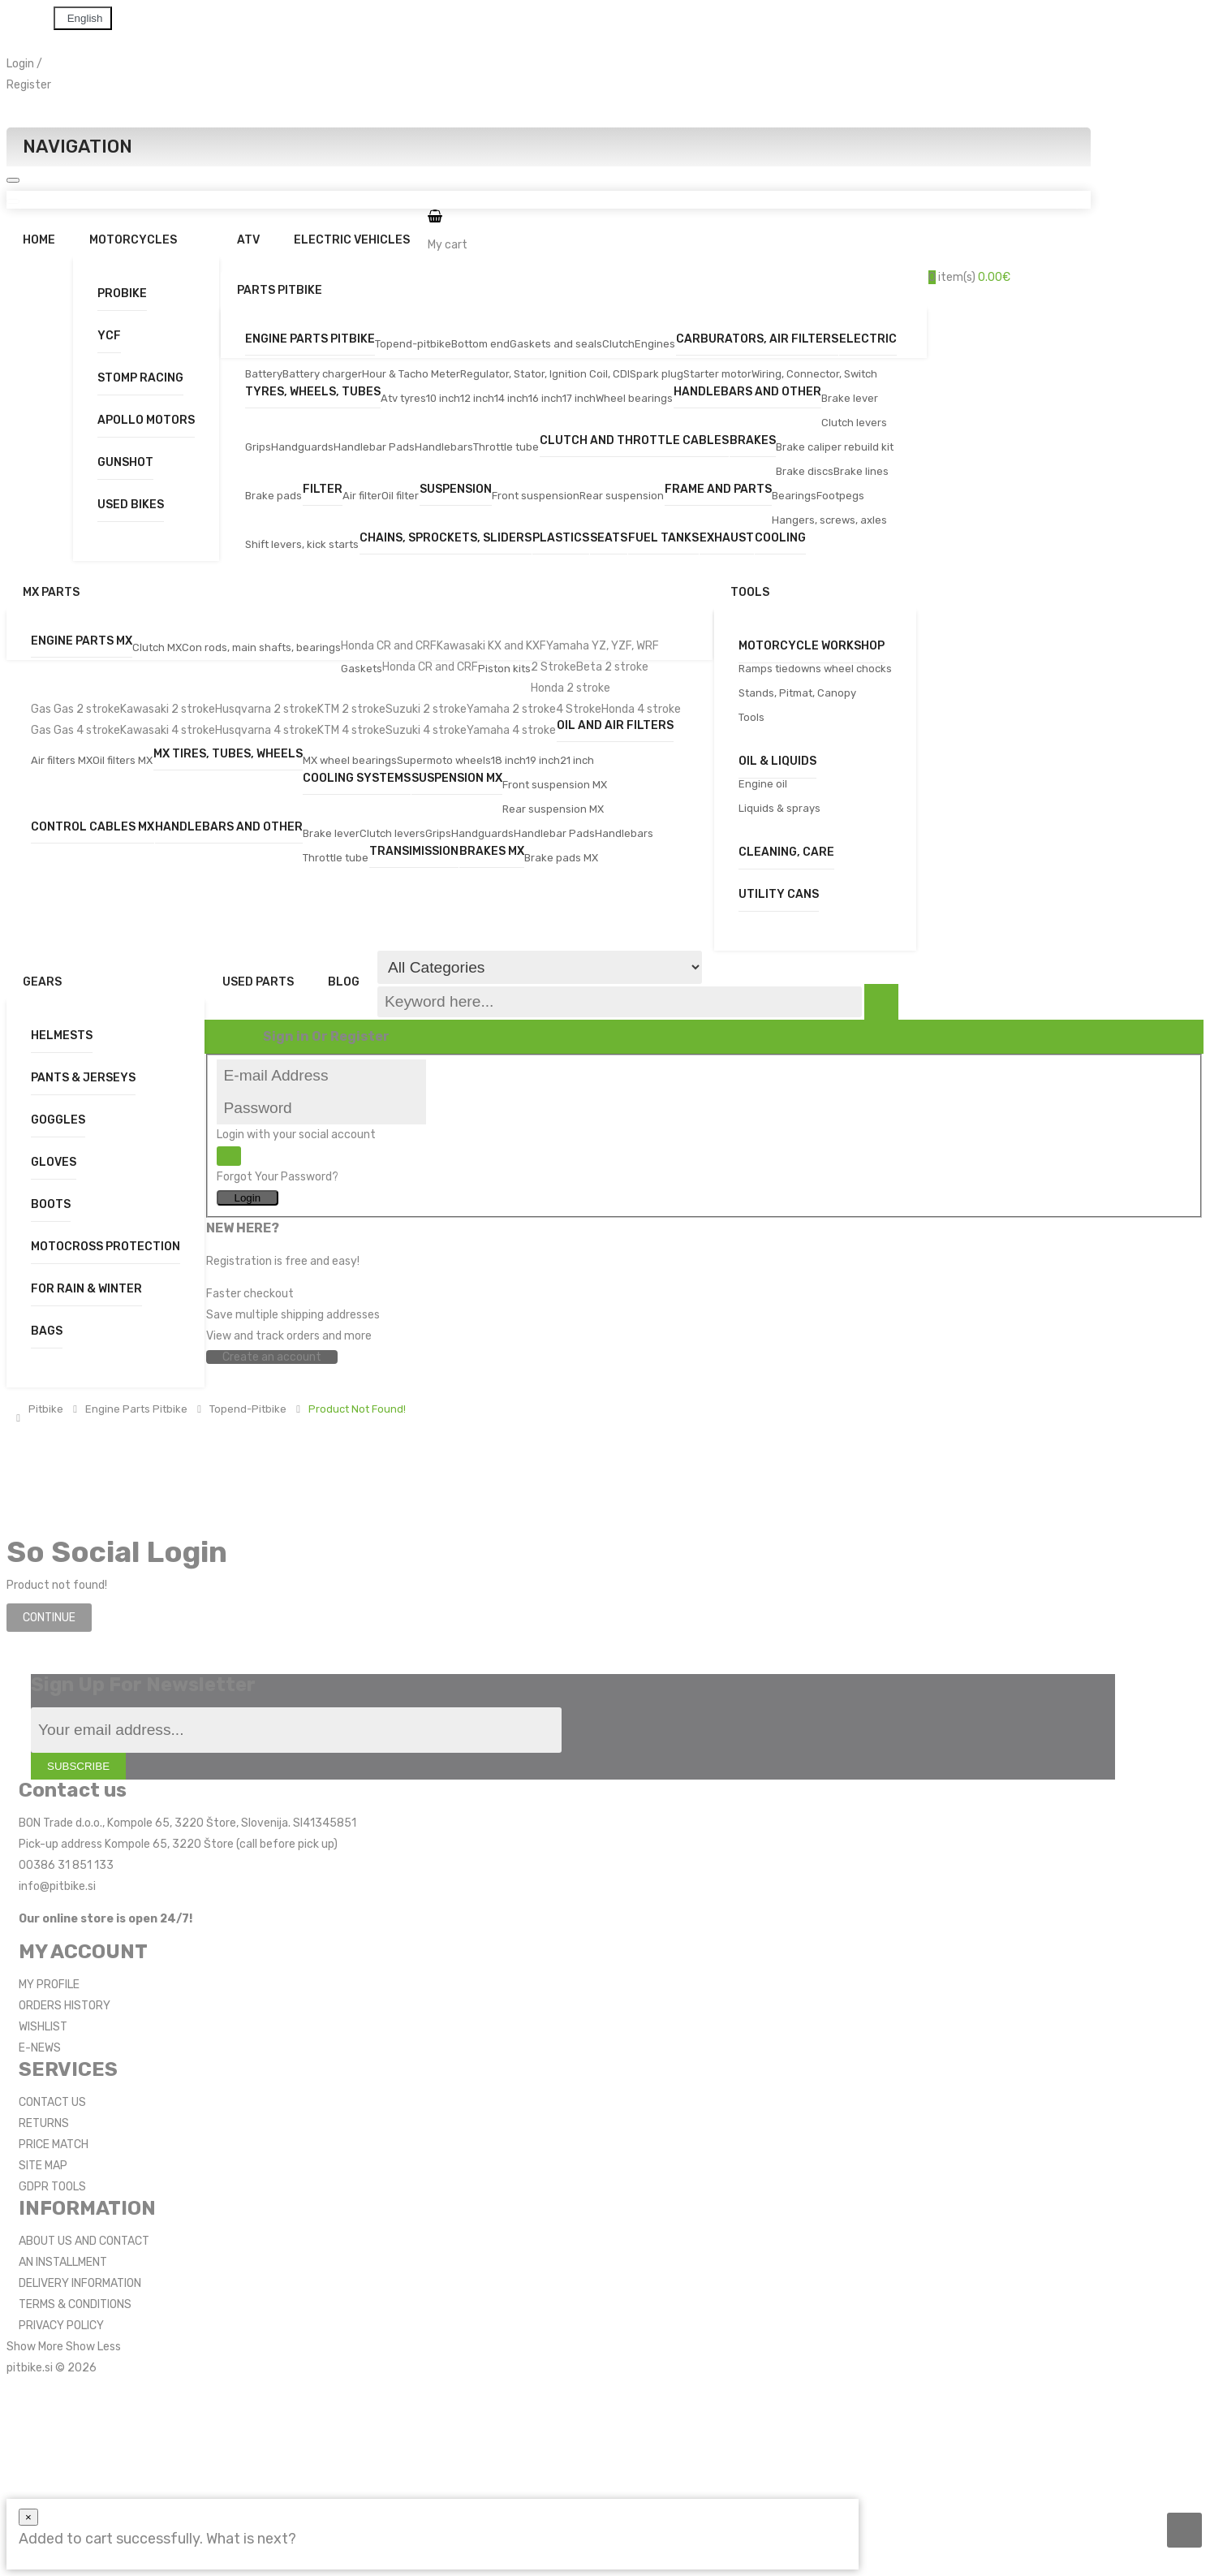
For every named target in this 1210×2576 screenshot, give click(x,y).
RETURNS (44, 2123)
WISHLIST (43, 2027)
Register (28, 85)
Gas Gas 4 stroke (75, 730)
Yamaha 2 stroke (511, 709)
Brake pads (273, 496)
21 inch (577, 760)
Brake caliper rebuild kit (835, 447)
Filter (322, 490)
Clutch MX (157, 647)
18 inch (508, 760)
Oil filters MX (123, 760)
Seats (608, 539)
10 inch (443, 398)
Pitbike (45, 1409)
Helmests (62, 1035)
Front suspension (535, 496)
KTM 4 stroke (351, 730)
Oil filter (400, 496)
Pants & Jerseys (83, 1078)
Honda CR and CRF (389, 646)
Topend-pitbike (413, 344)
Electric (868, 340)
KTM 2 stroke (351, 709)
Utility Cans (778, 894)
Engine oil (762, 784)
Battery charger (322, 374)
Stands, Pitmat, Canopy (797, 693)
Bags (46, 1331)
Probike (122, 293)
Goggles (58, 1120)
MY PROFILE (49, 1984)
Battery (263, 374)
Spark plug (656, 374)
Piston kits (504, 668)
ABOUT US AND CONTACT (84, 2241)
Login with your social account (296, 1134)
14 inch (511, 398)
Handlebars (444, 447)
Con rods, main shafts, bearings (261, 647)
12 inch (477, 398)
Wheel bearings (634, 398)
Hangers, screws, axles (829, 520)
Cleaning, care (786, 852)
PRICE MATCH (53, 2144)
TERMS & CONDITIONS (75, 2304)
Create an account (271, 1357)
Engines (655, 344)
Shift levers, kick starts (302, 544)
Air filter (361, 496)
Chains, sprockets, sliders (446, 539)
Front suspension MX (554, 785)
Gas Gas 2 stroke (75, 709)
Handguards (302, 447)
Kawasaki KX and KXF (491, 646)
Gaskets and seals (556, 344)
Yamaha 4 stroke (511, 730)
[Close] (28, 2517)
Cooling (780, 539)
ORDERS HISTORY (64, 2006)
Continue (49, 1618)
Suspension (456, 490)
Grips (258, 447)
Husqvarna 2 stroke (266, 709)
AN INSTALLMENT (63, 2262)
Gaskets (361, 668)
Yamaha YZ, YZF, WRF (602, 646)
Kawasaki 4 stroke (167, 730)
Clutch (618, 344)
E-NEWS (40, 2048)
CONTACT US (52, 2102)
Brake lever (849, 398)
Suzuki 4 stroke (426, 730)
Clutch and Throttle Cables (634, 441)
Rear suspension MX (553, 809)
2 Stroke (553, 667)
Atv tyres (403, 398)
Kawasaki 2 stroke (167, 709)
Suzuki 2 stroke (426, 709)
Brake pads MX (561, 858)
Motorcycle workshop (811, 646)
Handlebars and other (747, 392)
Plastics (560, 539)
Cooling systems (357, 779)
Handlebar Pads (374, 447)
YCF (109, 336)
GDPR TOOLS (52, 2187)
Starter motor (717, 374)
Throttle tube (506, 447)
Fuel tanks (663, 539)
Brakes (753, 441)
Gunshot (125, 462)
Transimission (414, 852)
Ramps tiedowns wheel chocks (815, 668)
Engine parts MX (81, 642)
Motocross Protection (105, 1246)
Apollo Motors (146, 420)
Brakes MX (491, 852)
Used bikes (130, 504)
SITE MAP (43, 2166)
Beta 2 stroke (612, 667)
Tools (751, 717)
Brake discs (804, 471)
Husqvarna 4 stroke (266, 730)
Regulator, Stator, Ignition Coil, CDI (545, 374)
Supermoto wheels (444, 760)
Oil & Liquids (777, 761)
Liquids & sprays (779, 808)
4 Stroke (578, 709)
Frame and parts (718, 490)
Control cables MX (92, 828)
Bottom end (480, 344)
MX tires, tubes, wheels (228, 755)
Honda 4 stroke (641, 709)
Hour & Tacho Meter (411, 374)
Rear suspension (621, 496)
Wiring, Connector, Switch (814, 374)
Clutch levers (854, 422)
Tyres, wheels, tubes (313, 392)
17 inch (579, 398)
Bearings (794, 496)
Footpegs (840, 496)
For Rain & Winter (86, 1289)
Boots (51, 1204)
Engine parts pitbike (310, 340)
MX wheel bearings (350, 760)
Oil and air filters (615, 726)
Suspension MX (456, 779)
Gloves (53, 1162)
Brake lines (861, 471)
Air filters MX (62, 760)
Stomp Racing (140, 378)
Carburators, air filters (757, 340)
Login (20, 64)
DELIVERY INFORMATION (80, 2283)
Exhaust (727, 539)
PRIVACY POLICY (61, 2325)
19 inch (543, 760)
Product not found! (357, 1409)
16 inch (545, 398)
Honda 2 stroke (570, 688)
